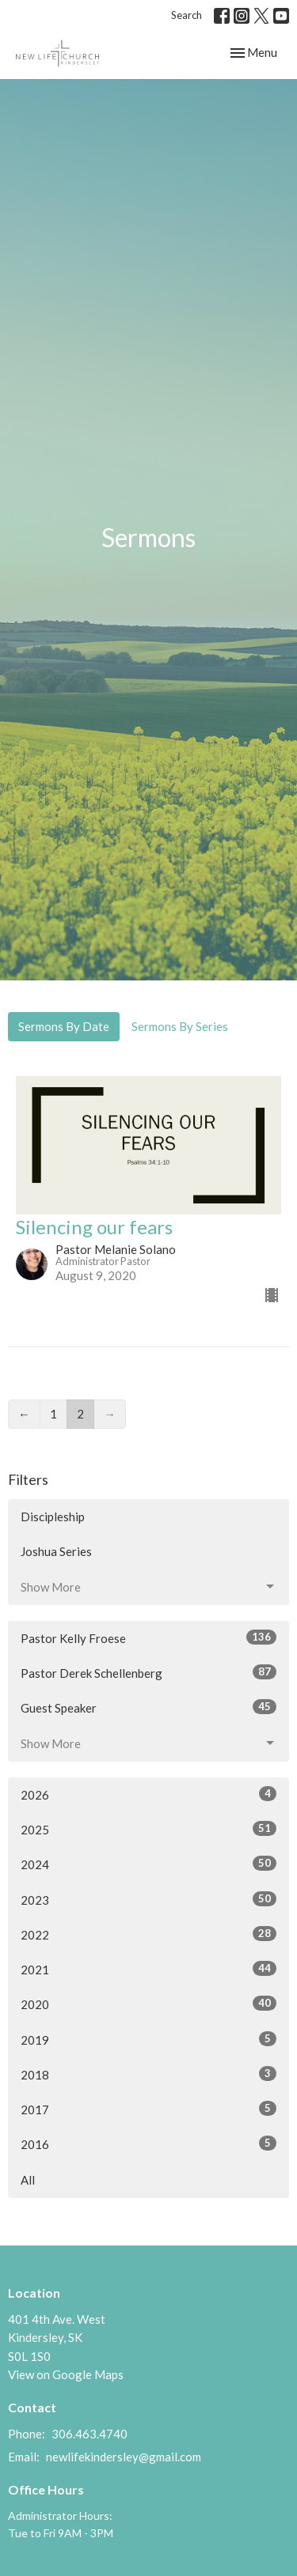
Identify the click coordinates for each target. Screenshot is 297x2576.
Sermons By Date (63, 1026)
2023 (148, 1899)
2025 (148, 1829)
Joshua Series (56, 1551)
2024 (148, 1864)
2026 (148, 1794)
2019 (148, 2039)
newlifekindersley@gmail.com (123, 2456)
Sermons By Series (179, 1026)
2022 (148, 1934)
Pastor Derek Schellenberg (148, 1672)
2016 (148, 2143)
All (28, 2180)
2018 (148, 2074)
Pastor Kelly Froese (148, 1637)
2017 (148, 2109)
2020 (148, 2003)
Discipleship (53, 1516)
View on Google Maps (66, 2374)
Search (186, 15)
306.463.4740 (89, 2434)
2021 (148, 1969)
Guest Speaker (148, 1707)
